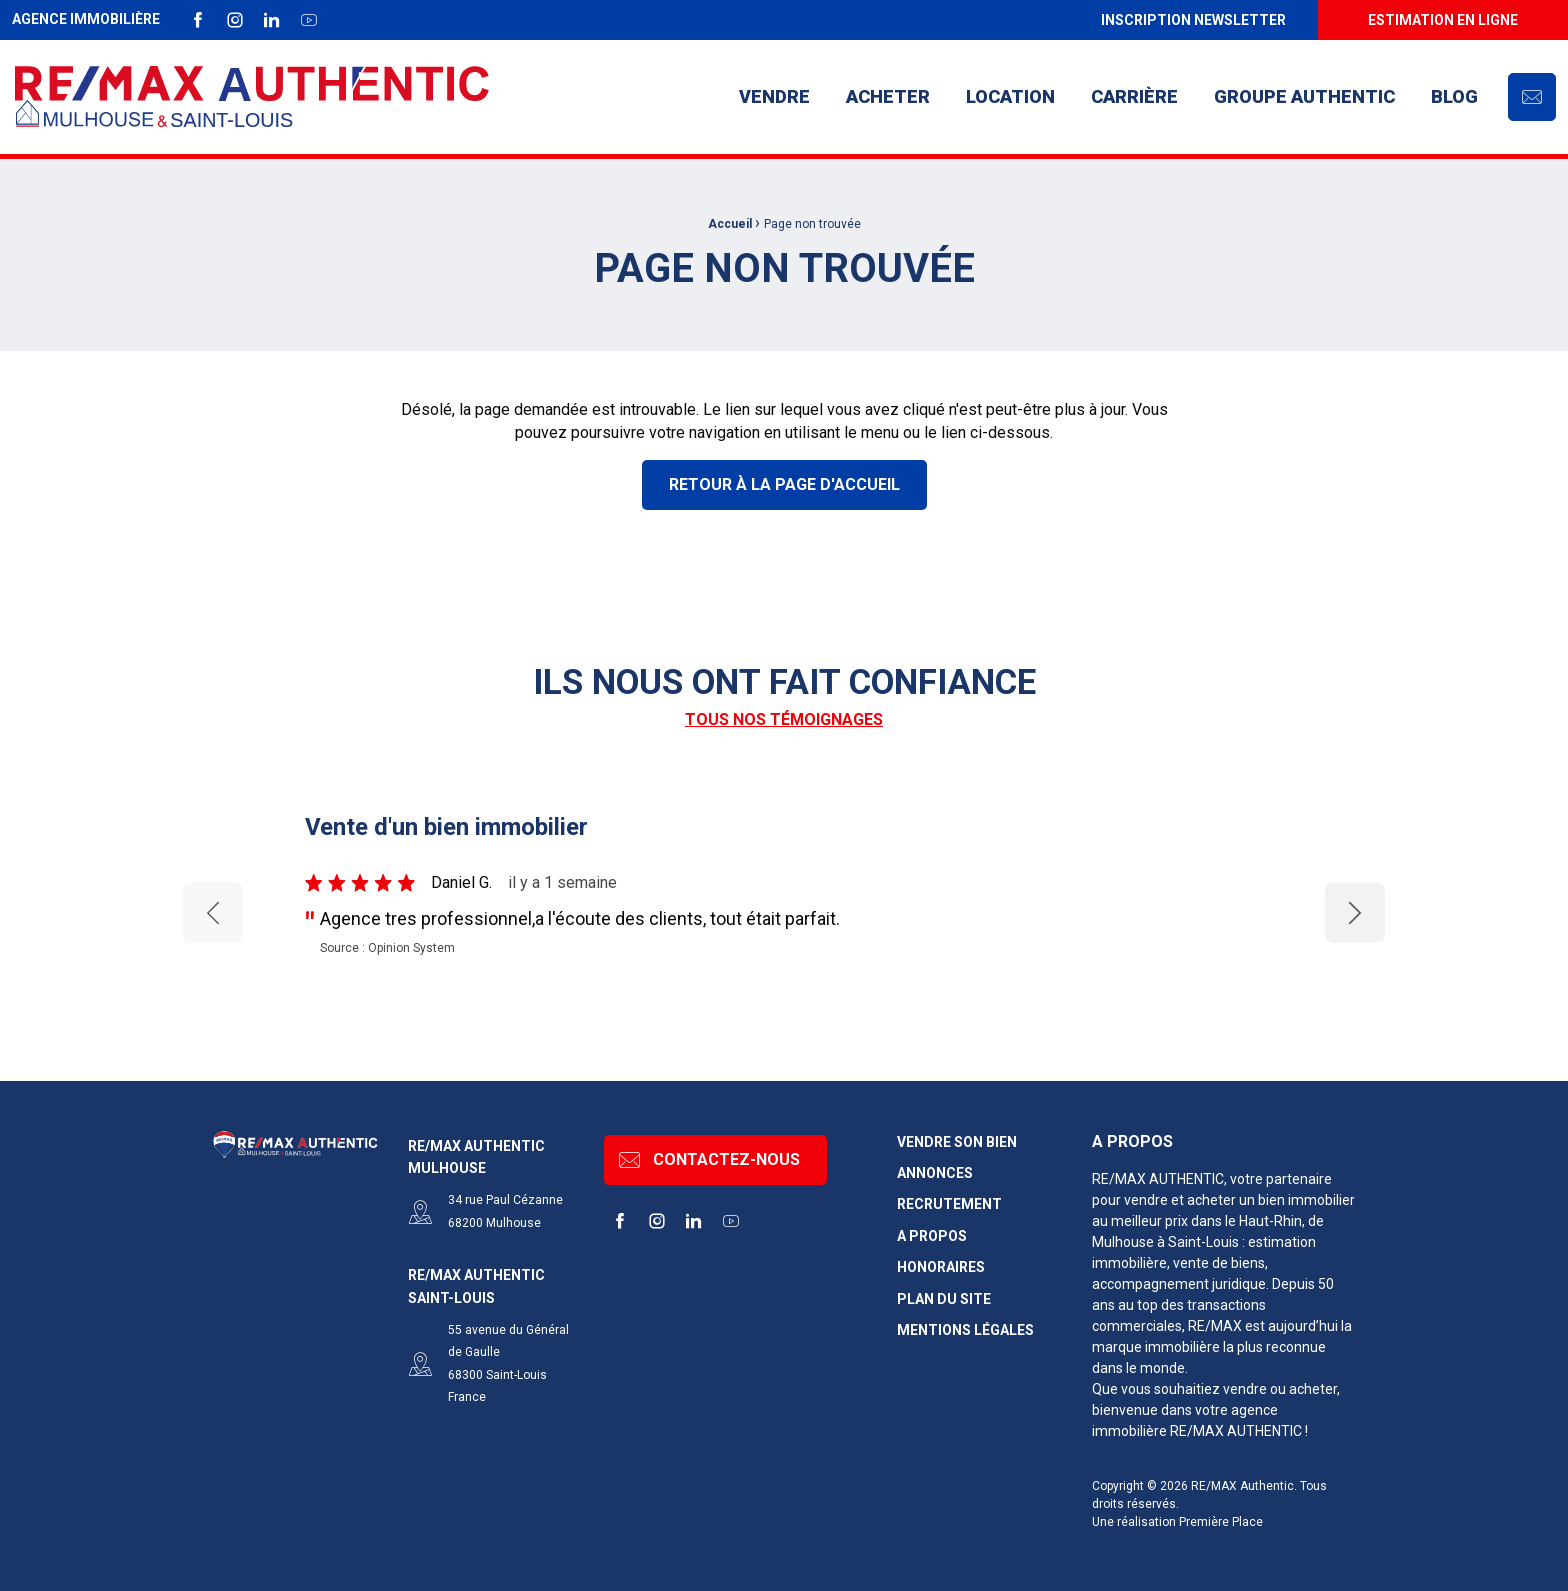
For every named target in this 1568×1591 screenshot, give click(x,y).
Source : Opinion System (387, 948)
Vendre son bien (957, 1142)
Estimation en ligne (1443, 20)
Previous (213, 912)
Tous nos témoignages (784, 719)
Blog (1454, 96)
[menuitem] (1193, 20)
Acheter (888, 96)
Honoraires (941, 1267)
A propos (932, 1236)
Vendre (774, 96)
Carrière (1134, 96)
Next (1355, 911)
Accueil (730, 224)
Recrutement (949, 1204)
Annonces (935, 1173)
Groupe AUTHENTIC (1304, 96)
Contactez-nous (709, 1160)
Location (1010, 96)
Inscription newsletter (1193, 20)
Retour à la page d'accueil (784, 484)
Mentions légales (965, 1330)
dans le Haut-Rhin (1246, 1221)
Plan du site (944, 1299)
